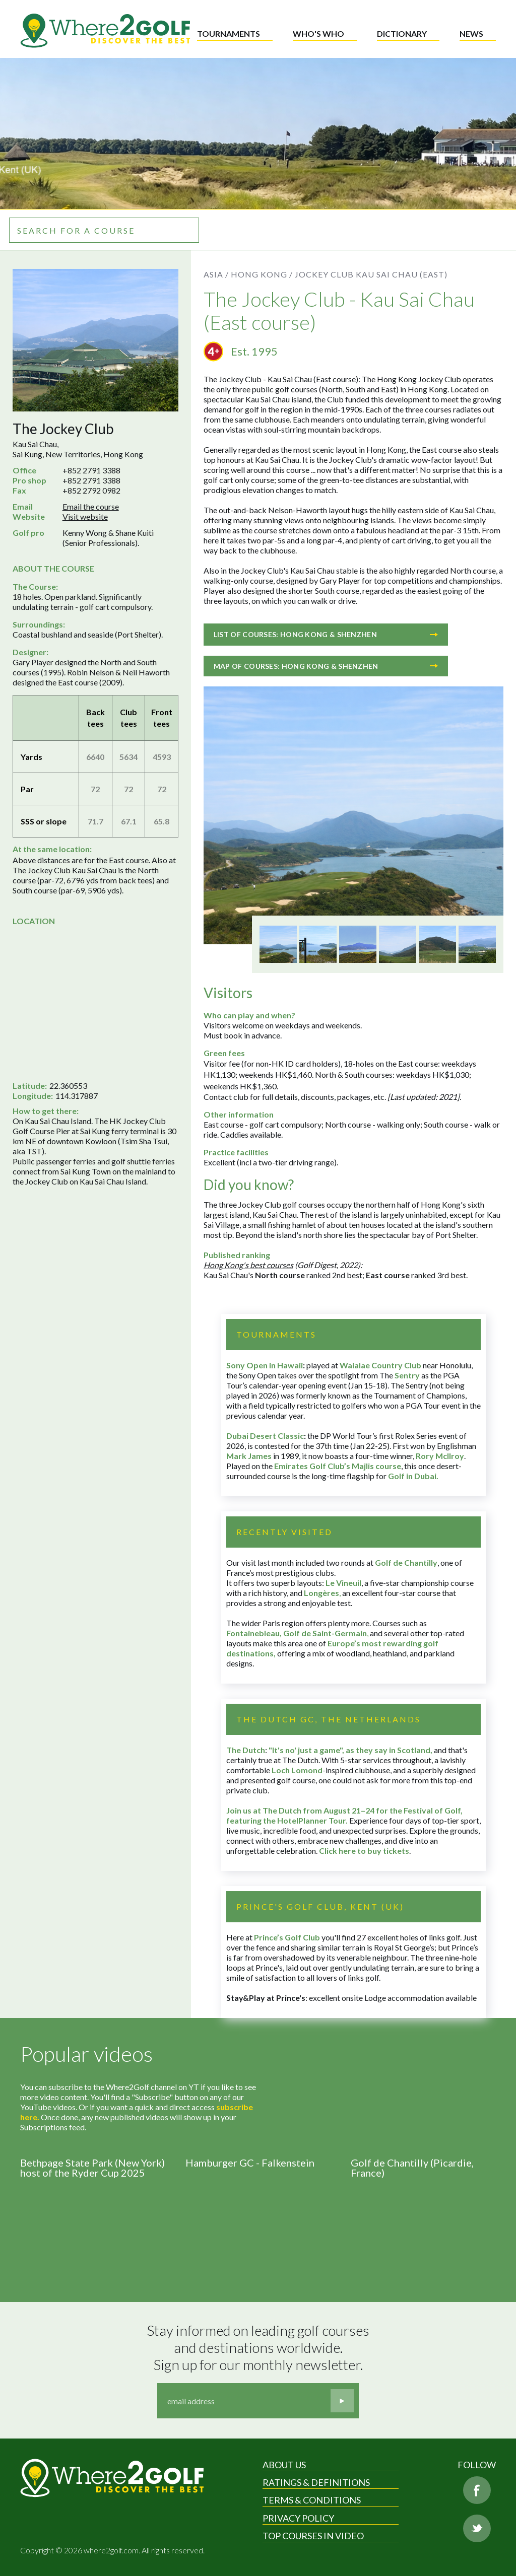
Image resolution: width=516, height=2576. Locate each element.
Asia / (216, 274)
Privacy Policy (298, 2518)
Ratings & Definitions (316, 2482)
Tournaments (228, 33)
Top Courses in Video (313, 2535)
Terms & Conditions (312, 2499)
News (471, 33)
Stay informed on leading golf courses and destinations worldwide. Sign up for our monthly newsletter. (259, 2347)
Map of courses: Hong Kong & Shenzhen (326, 666)
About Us (284, 2464)
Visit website (85, 516)
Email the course (90, 506)
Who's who (318, 33)
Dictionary (402, 33)
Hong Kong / (262, 274)
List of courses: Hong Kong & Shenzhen (326, 634)
